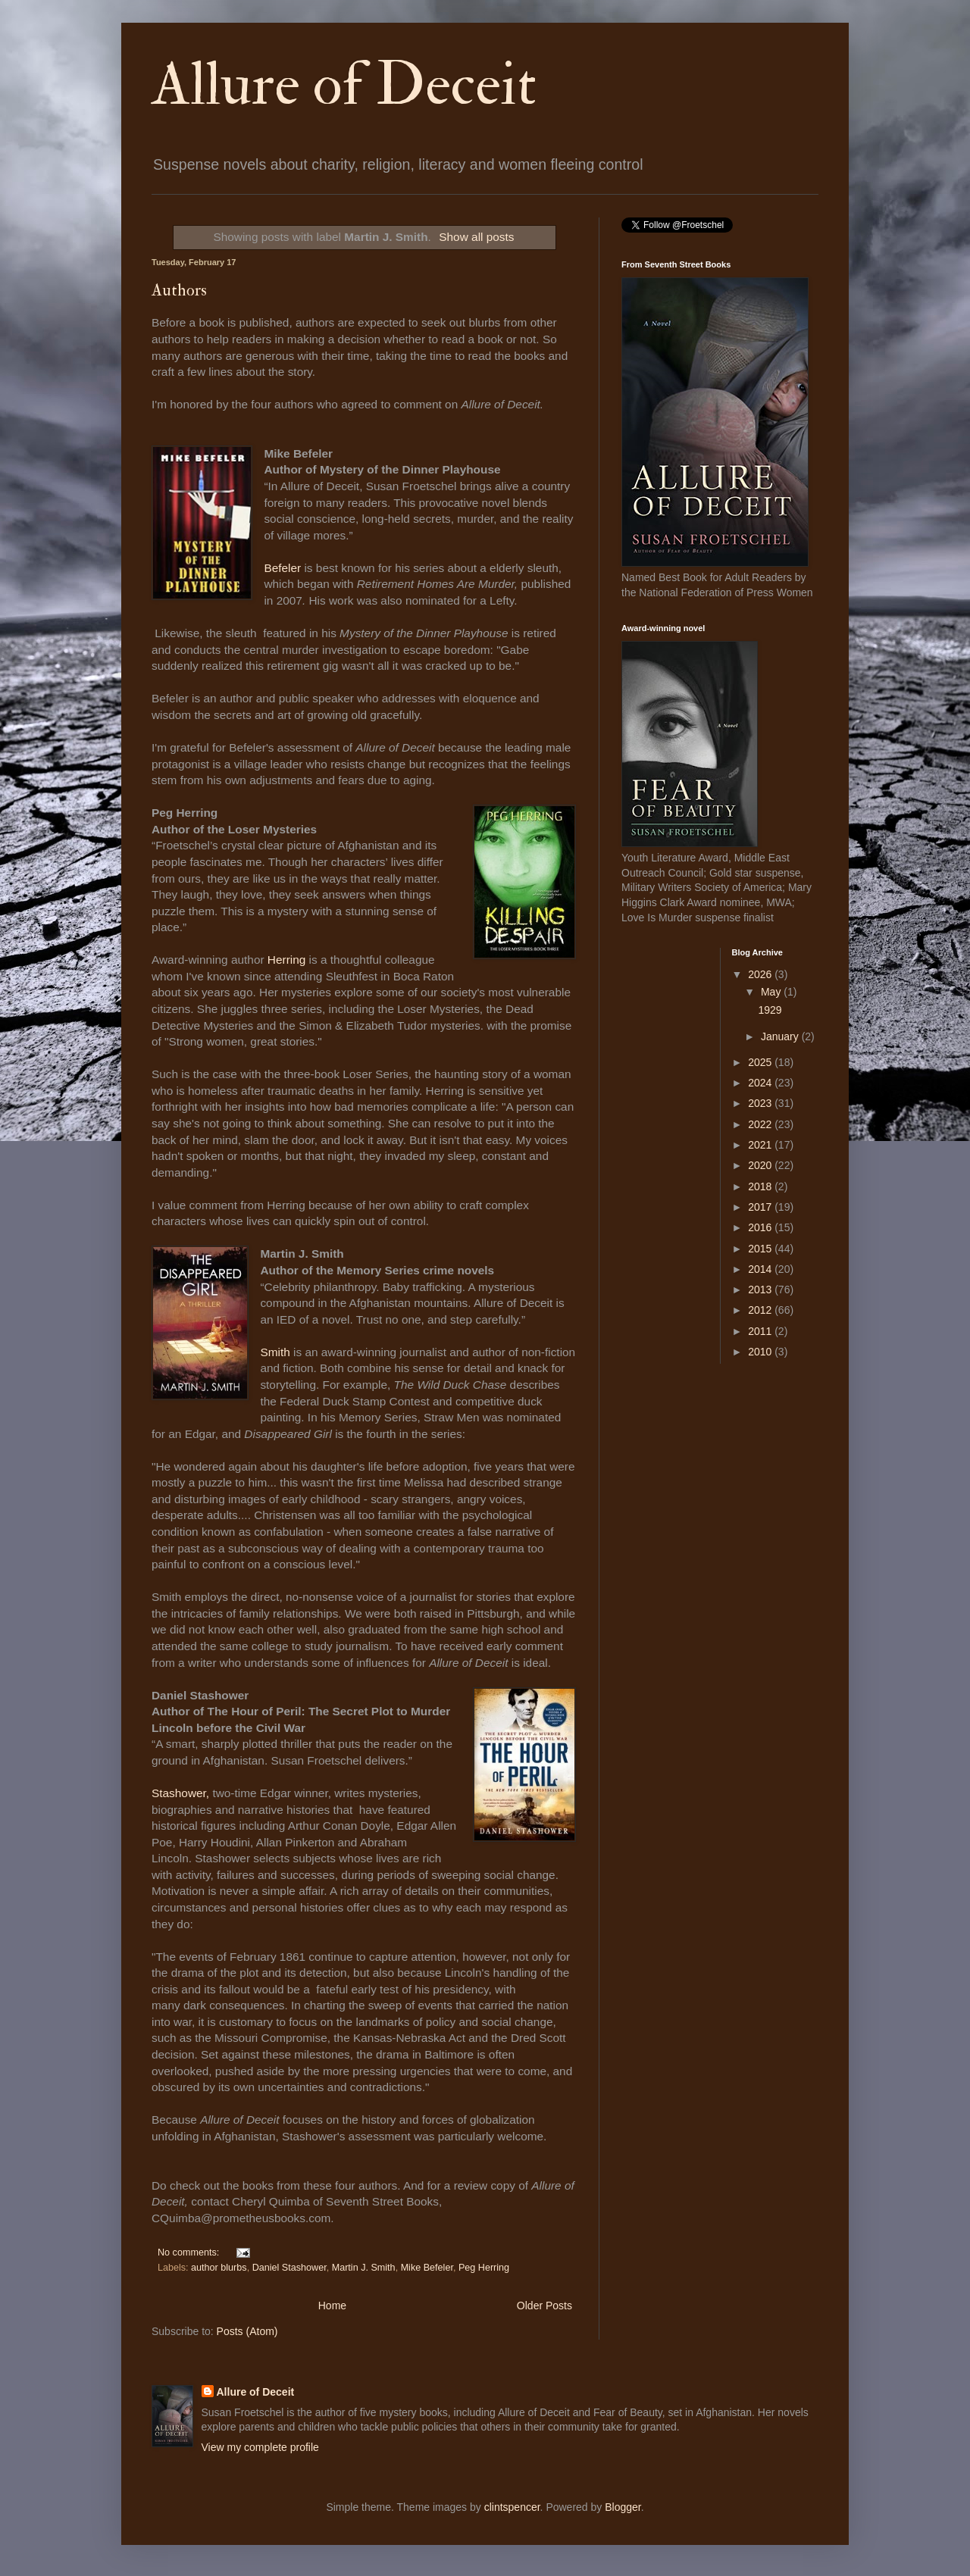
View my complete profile (260, 2447)
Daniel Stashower (289, 2267)
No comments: (190, 2252)
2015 (761, 1249)
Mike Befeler (427, 2267)
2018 (761, 1186)
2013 (761, 1289)
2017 (761, 1207)
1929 (769, 1010)
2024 (761, 1083)
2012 (761, 1310)
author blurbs (219, 2267)
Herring (288, 959)
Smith (276, 1352)
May (772, 992)
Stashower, (182, 1793)
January (781, 1036)
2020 (761, 1165)
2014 (761, 1269)
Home (332, 2305)
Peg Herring (483, 2267)
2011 (761, 1331)
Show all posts (476, 236)
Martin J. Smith (364, 2267)
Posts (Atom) (247, 2331)
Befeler (282, 567)
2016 (761, 1227)
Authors (179, 290)
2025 (761, 1062)
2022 (761, 1124)
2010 (761, 1352)
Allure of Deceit (344, 85)
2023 (761, 1103)
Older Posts (544, 2305)
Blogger (622, 2507)
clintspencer (512, 2507)
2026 (761, 974)
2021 (761, 1145)
